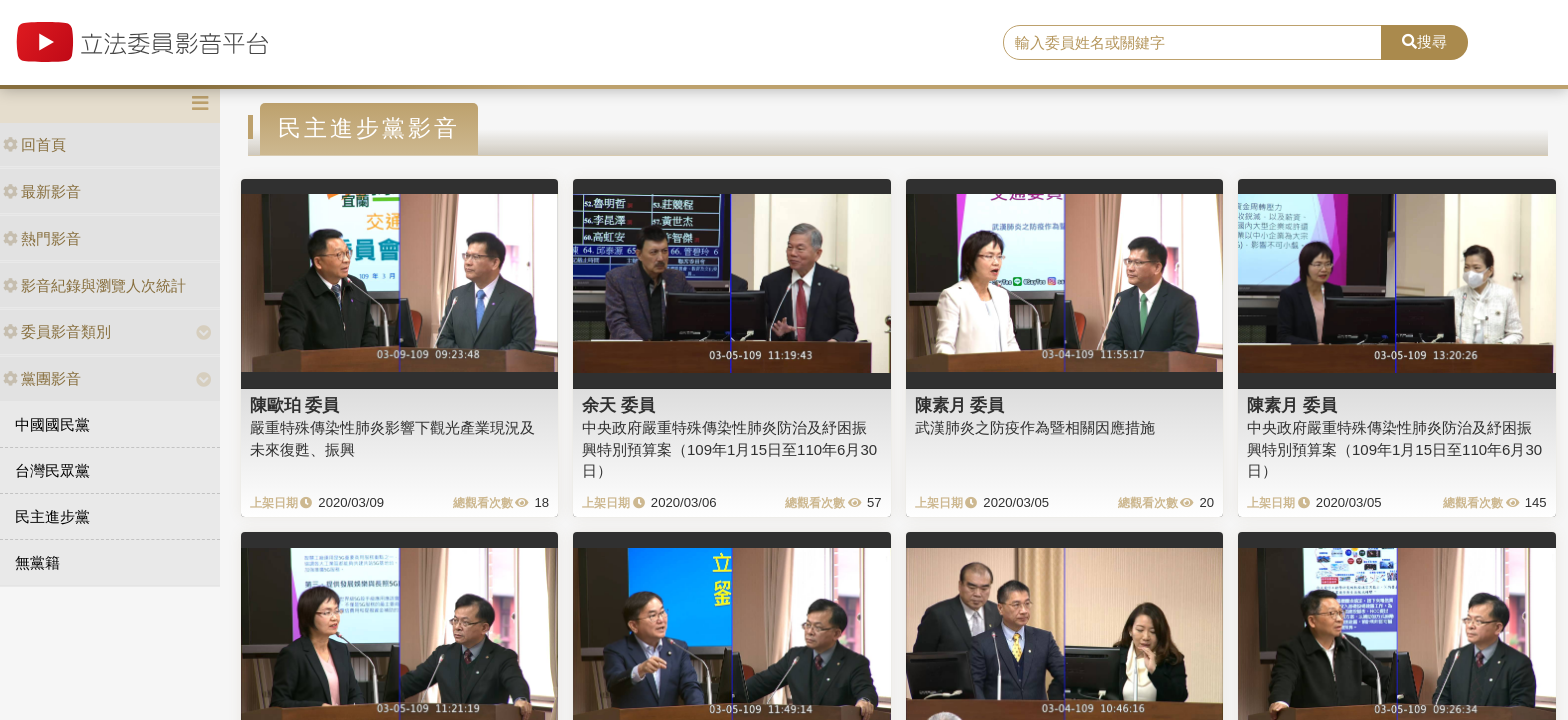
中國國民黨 (52, 424)
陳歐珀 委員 (295, 405)
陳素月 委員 (960, 405)
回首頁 (34, 144)
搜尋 (1424, 41)
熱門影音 (42, 238)
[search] (1193, 43)
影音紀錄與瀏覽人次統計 (94, 285)
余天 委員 (618, 405)
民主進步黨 (52, 516)
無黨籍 (37, 562)
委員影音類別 (57, 331)
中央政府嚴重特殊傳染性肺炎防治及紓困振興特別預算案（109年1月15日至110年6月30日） (729, 449)
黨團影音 (42, 378)
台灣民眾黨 (52, 470)
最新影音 (42, 191)
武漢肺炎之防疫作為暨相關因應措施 (1035, 427)
